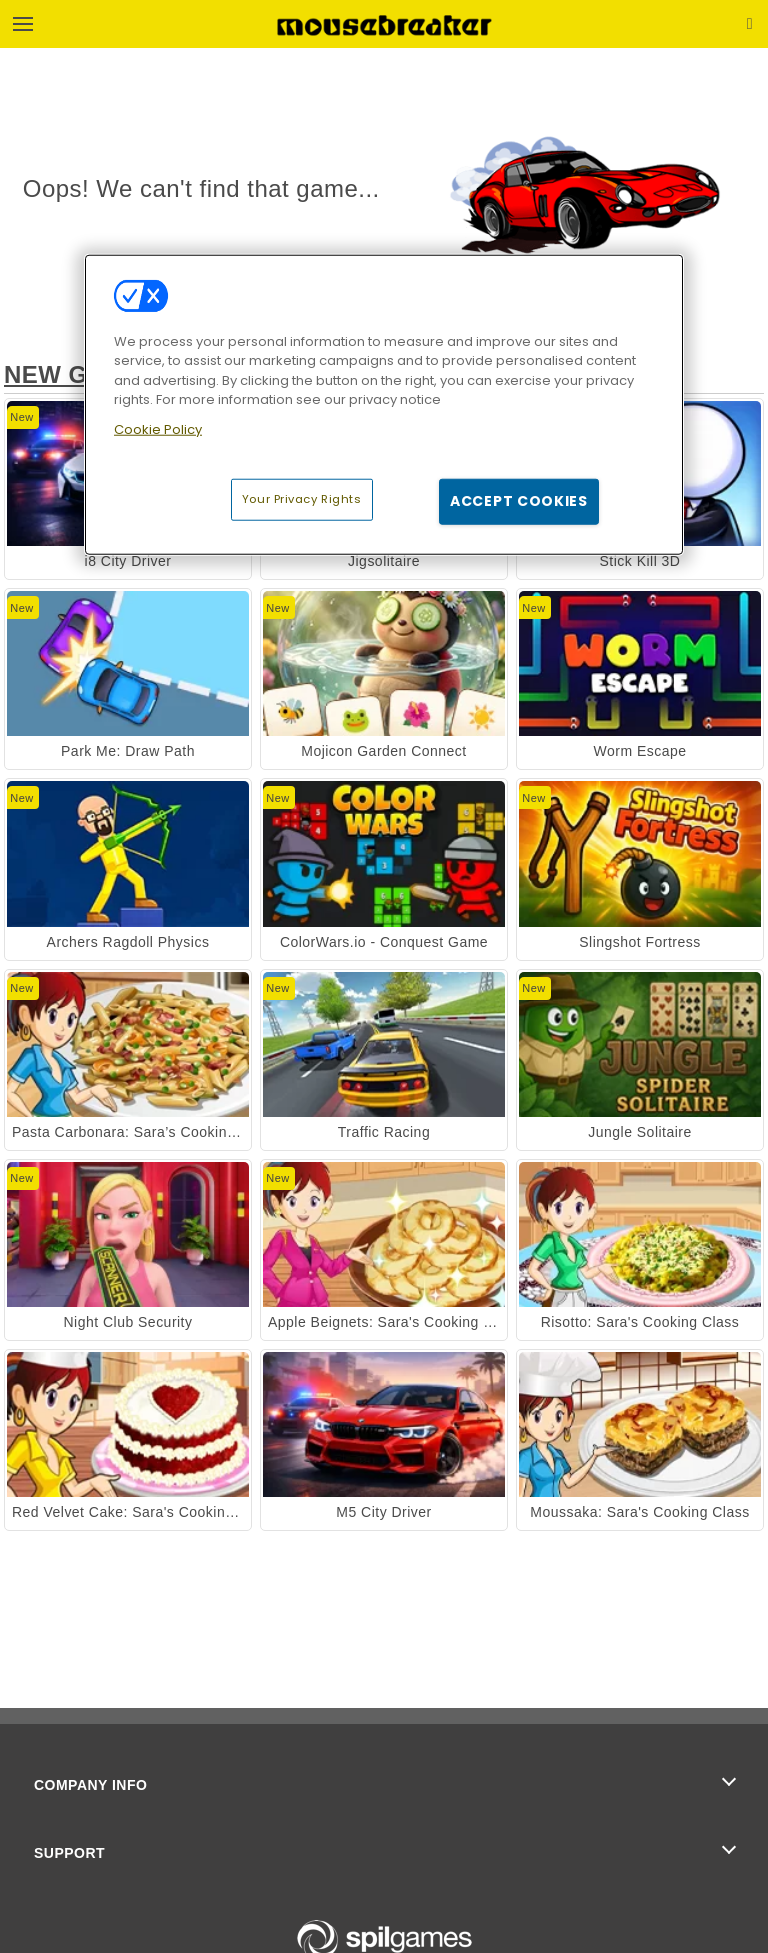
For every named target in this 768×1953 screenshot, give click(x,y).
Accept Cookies (519, 501)
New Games (81, 374)
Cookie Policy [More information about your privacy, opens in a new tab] (158, 429)
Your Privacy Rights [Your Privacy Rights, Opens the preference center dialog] (302, 499)
